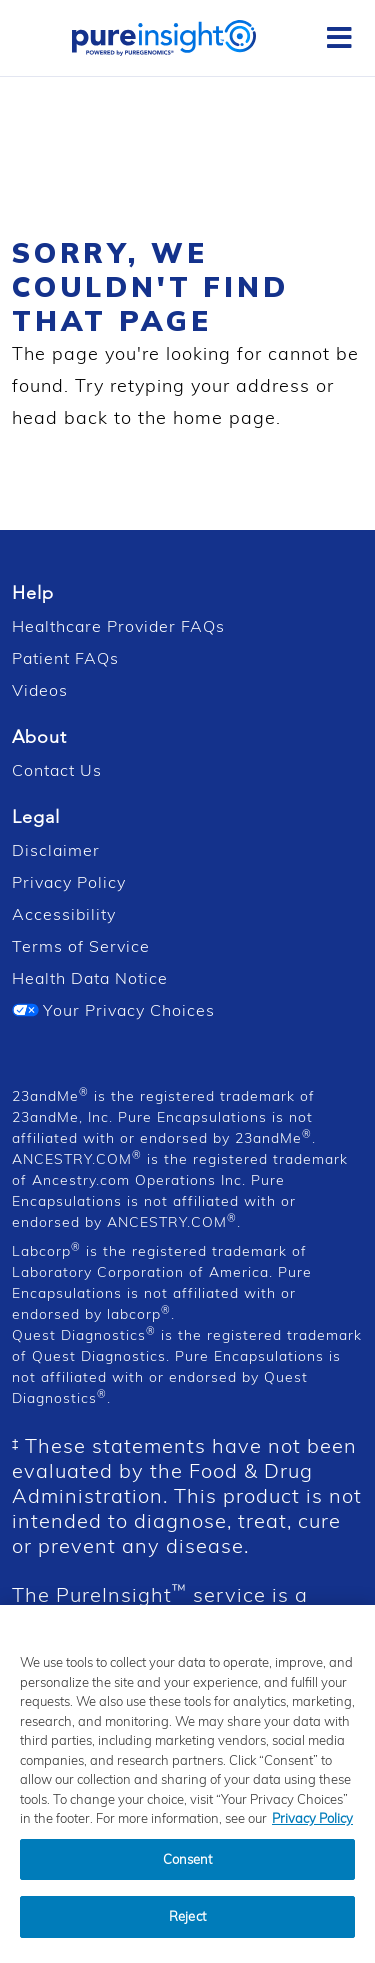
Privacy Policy (69, 882)
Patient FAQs (65, 658)
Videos (40, 690)
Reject (187, 1931)
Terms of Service (81, 946)
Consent (188, 1874)
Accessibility (64, 914)
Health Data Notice (90, 978)
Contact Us (57, 770)
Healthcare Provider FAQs (118, 626)
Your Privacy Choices (113, 1010)
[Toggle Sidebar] (339, 38)
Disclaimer (56, 850)
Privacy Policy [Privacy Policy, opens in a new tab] (312, 1833)
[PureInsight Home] (164, 36)
